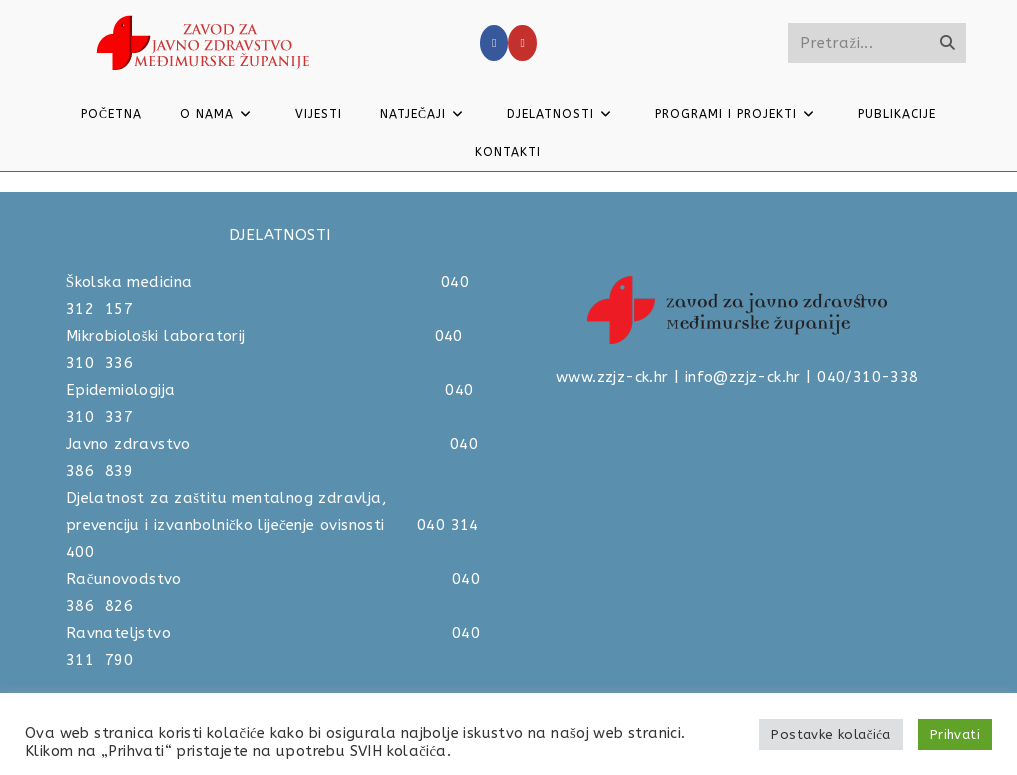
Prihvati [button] (955, 734)
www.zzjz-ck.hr (612, 377)
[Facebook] (494, 43)
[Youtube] (522, 43)
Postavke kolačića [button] (830, 734)
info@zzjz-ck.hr (743, 377)
